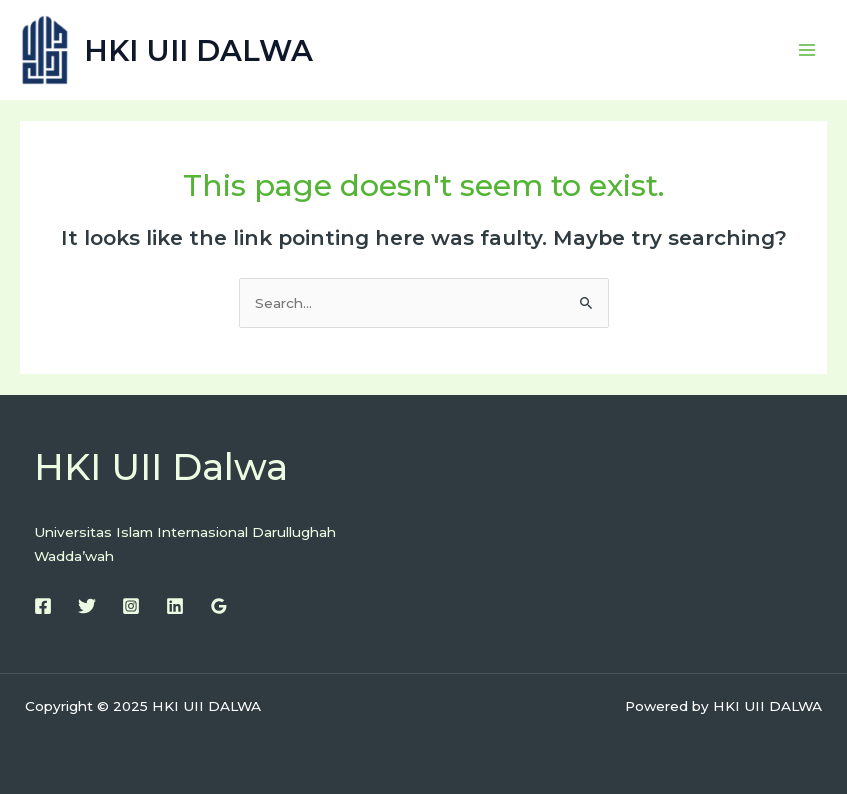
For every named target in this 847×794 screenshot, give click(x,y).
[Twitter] (87, 606)
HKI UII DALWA (198, 50)
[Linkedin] (175, 606)
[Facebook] (43, 606)
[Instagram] (131, 606)
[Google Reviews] (219, 606)
